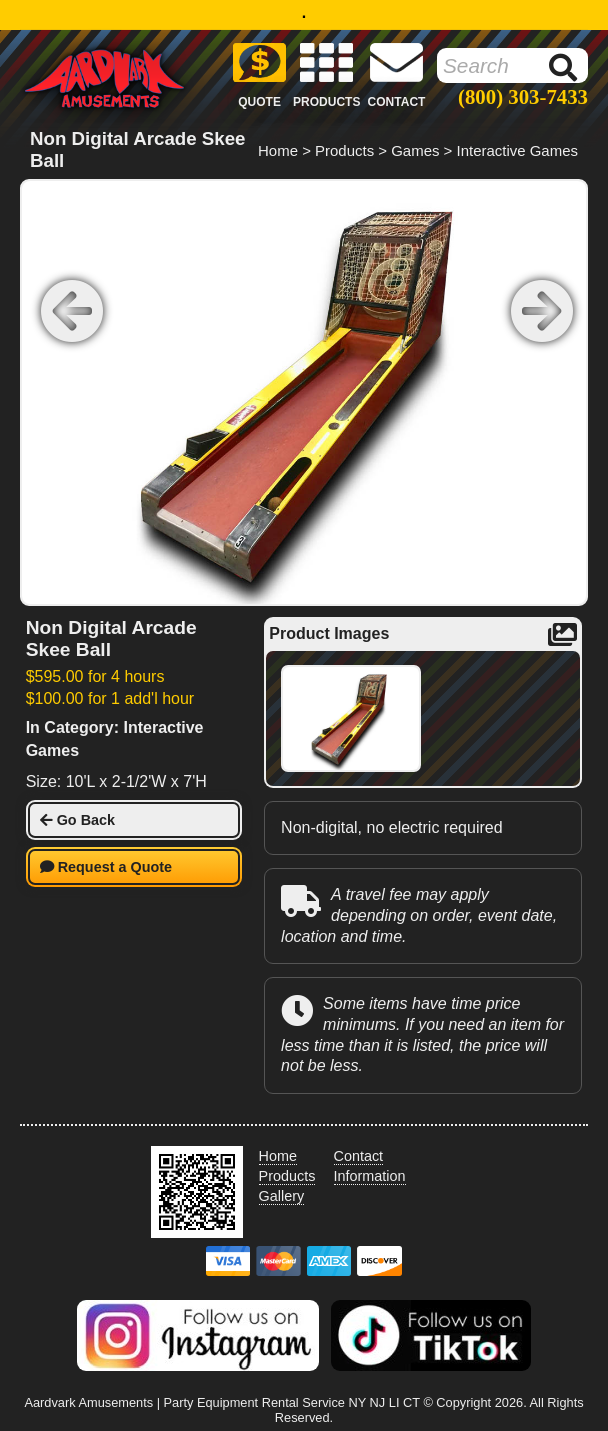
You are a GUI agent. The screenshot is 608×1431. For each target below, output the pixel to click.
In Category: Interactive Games (115, 738)
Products (344, 150)
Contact (359, 1156)
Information (370, 1176)
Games (415, 150)
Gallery (282, 1196)
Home (278, 150)
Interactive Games (517, 150)
